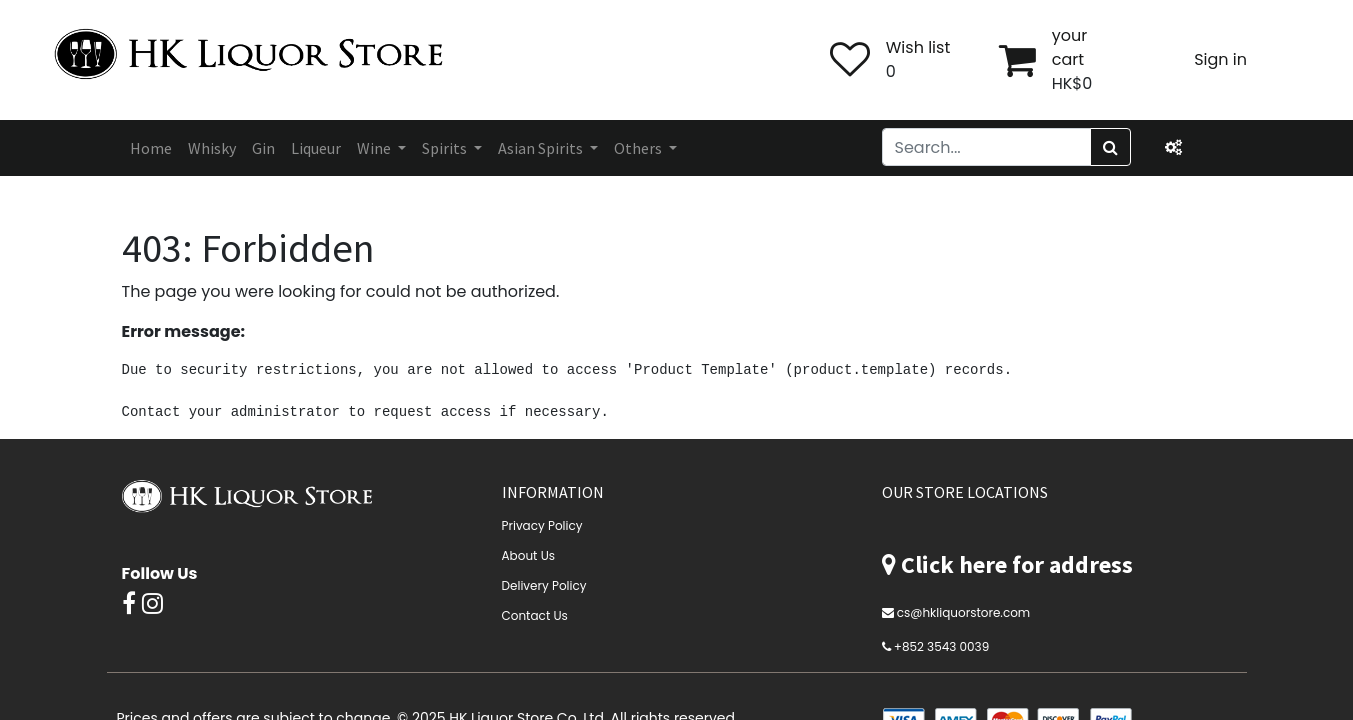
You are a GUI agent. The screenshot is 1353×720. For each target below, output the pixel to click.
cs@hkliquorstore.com (964, 612)
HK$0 (1072, 83)
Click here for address (1017, 564)
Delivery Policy (544, 585)
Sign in (1220, 59)
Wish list (918, 47)
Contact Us (535, 615)
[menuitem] (151, 148)
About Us (529, 555)
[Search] (1110, 147)
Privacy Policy (542, 525)
